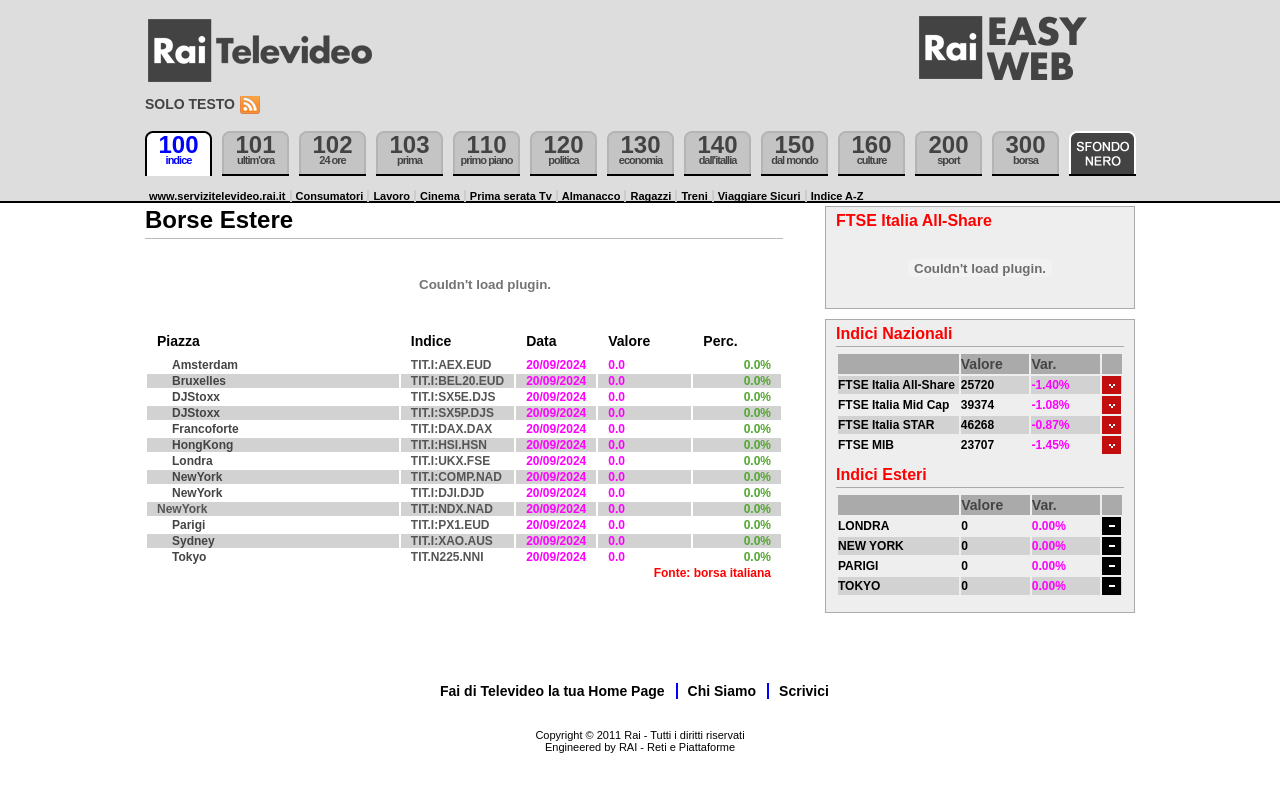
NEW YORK (871, 546)
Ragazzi (650, 196)
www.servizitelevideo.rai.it (217, 196)
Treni (694, 196)
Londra (192, 461)
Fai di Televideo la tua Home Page (552, 691)
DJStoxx (196, 397)
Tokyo (189, 557)
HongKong (202, 445)
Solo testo (190, 104)
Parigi (188, 525)
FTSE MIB (866, 445)
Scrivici (804, 691)
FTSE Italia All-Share (896, 385)
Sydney (193, 541)
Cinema (440, 196)
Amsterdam (205, 365)
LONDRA (863, 526)
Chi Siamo (722, 691)
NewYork (197, 477)
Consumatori (330, 196)
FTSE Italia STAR (886, 425)
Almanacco (591, 196)
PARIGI (858, 566)
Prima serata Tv (511, 196)
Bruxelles (199, 381)
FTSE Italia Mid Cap (893, 405)
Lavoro (391, 196)
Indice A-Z (837, 196)
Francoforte (205, 429)
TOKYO (859, 586)
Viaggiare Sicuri (759, 196)
